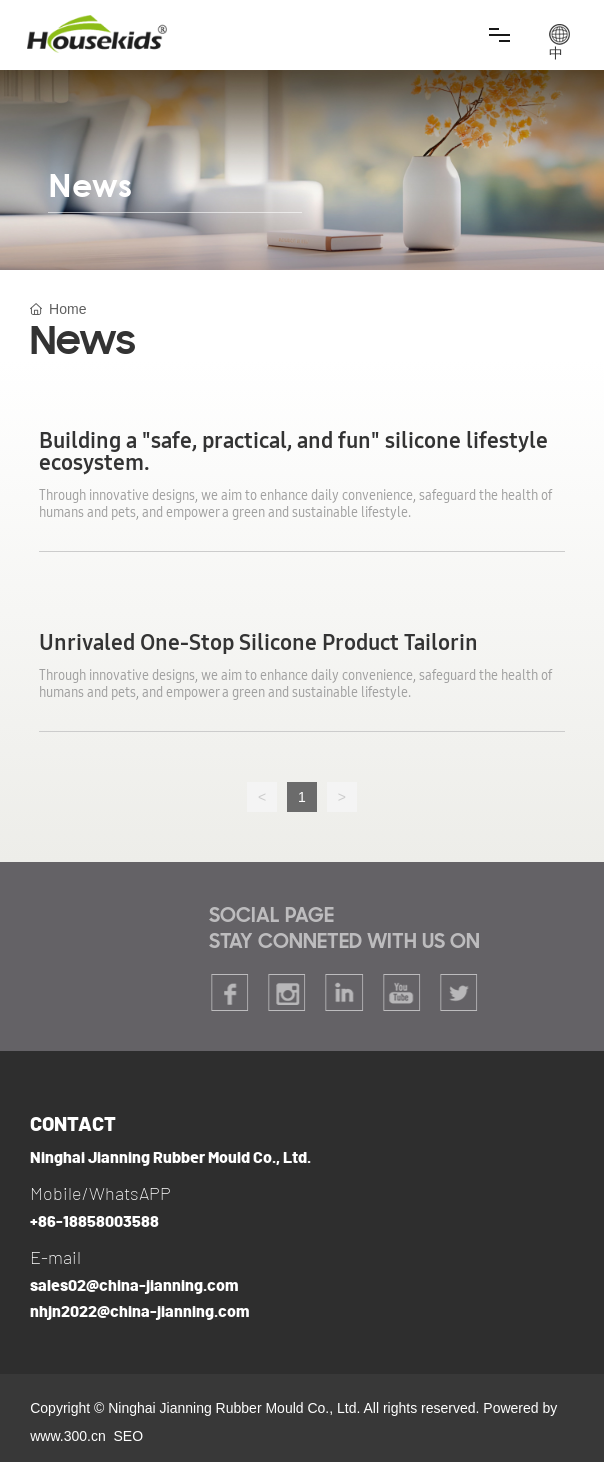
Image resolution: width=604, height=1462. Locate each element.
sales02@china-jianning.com (134, 1286)
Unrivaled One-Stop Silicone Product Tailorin (258, 643)
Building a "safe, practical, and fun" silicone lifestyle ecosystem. (293, 452)
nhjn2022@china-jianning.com (139, 1312)
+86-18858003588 (94, 1222)
